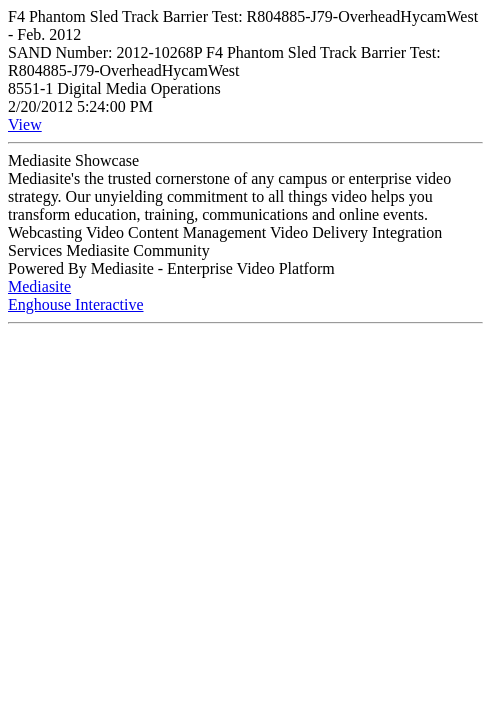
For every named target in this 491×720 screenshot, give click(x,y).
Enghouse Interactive (76, 304)
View (25, 124)
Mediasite (39, 286)
